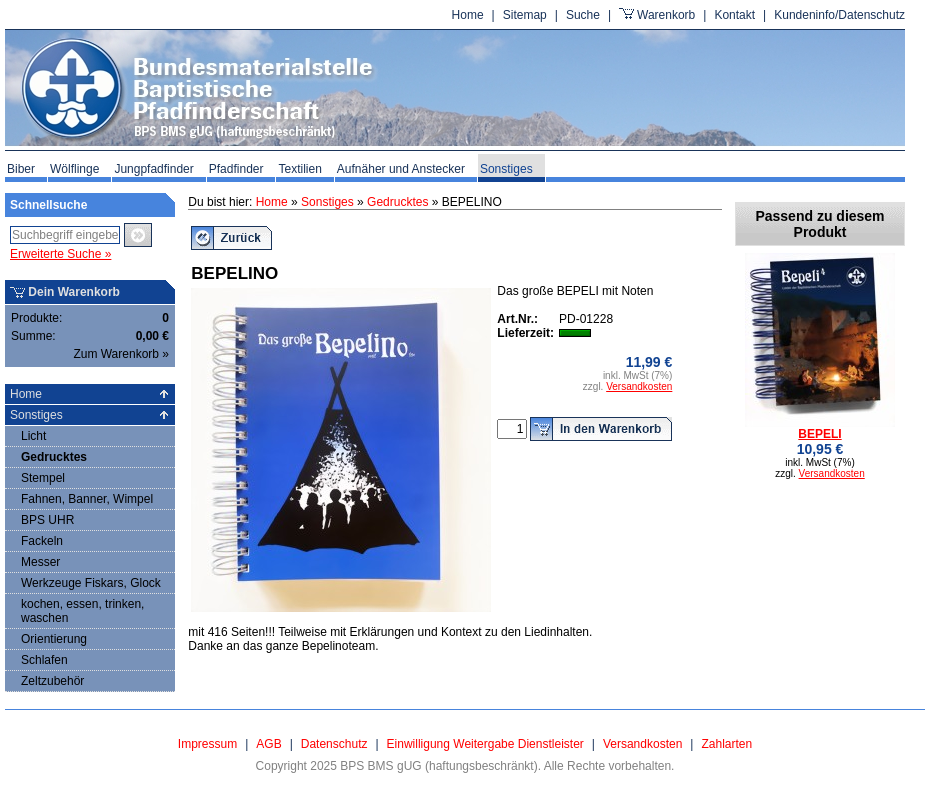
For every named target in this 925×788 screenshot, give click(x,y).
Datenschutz (334, 744)
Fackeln (42, 541)
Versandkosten (639, 386)
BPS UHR (47, 520)
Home (468, 15)
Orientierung (54, 639)
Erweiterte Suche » (60, 254)
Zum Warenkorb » (121, 354)
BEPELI (819, 434)
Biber (21, 169)
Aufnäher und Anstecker (401, 169)
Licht (33, 436)
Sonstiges (506, 169)
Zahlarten (726, 744)
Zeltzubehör (52, 681)
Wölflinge (74, 169)
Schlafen (44, 660)
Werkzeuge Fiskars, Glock (91, 583)
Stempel (43, 478)
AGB (268, 744)
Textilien (299, 169)
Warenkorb (666, 15)
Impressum (207, 744)
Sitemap (525, 15)
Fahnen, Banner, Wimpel (87, 499)
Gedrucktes (54, 457)
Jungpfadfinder (153, 169)
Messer (40, 562)
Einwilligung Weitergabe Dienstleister (485, 744)
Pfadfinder (236, 169)
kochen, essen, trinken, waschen (82, 611)
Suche (583, 15)
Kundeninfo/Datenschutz (839, 15)
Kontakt (734, 15)
